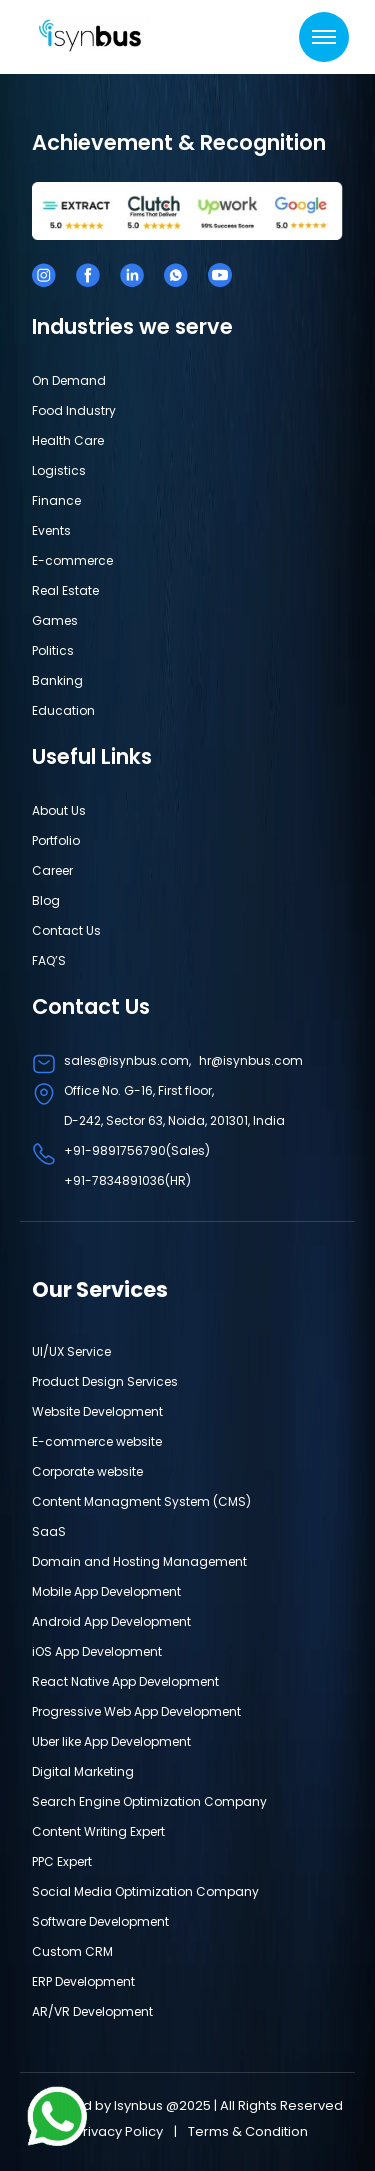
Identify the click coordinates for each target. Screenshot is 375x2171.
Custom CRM (72, 1951)
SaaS (49, 1531)
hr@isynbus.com (251, 1060)
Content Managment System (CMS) (141, 1501)
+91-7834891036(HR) (127, 1180)
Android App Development (111, 1621)
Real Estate (65, 590)
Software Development (100, 1921)
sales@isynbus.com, (127, 1060)
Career (52, 870)
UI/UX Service (71, 1351)
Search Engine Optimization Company (149, 1801)
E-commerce (72, 560)
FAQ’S (49, 960)
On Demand (69, 380)
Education (63, 710)
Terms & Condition (248, 2131)
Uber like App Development (111, 1741)
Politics (53, 650)
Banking (57, 680)
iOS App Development (97, 1651)
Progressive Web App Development (136, 1711)
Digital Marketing (83, 1771)
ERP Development (83, 1981)
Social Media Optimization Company (145, 1891)
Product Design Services (105, 1381)
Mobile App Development (106, 1591)
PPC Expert (62, 1861)
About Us (59, 810)
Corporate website (87, 1471)
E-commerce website (97, 1441)
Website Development (97, 1411)
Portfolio (56, 840)
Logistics (59, 470)
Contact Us (66, 930)
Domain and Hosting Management (139, 1561)
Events (51, 530)
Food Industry (74, 410)
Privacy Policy (120, 2131)
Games (55, 620)
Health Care (68, 440)
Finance (56, 500)
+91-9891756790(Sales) (137, 1150)
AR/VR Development (92, 2011)
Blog (46, 900)
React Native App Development (125, 1681)
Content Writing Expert (98, 1831)
